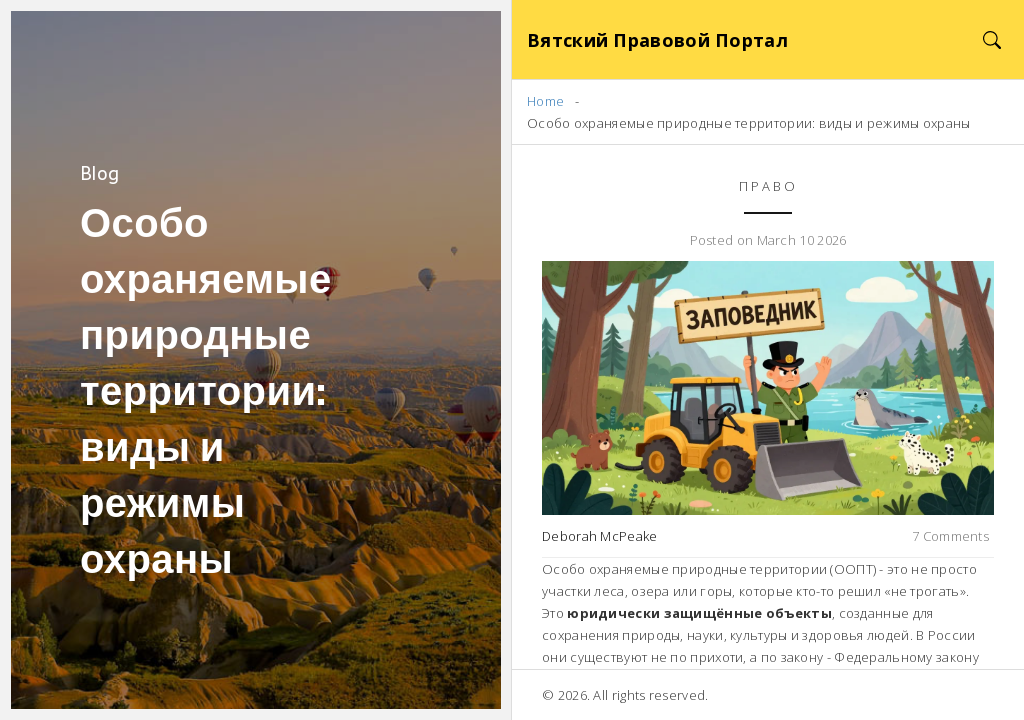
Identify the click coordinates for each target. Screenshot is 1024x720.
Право (768, 186)
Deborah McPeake (600, 536)
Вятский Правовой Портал (657, 40)
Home (545, 101)
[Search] (991, 39)
